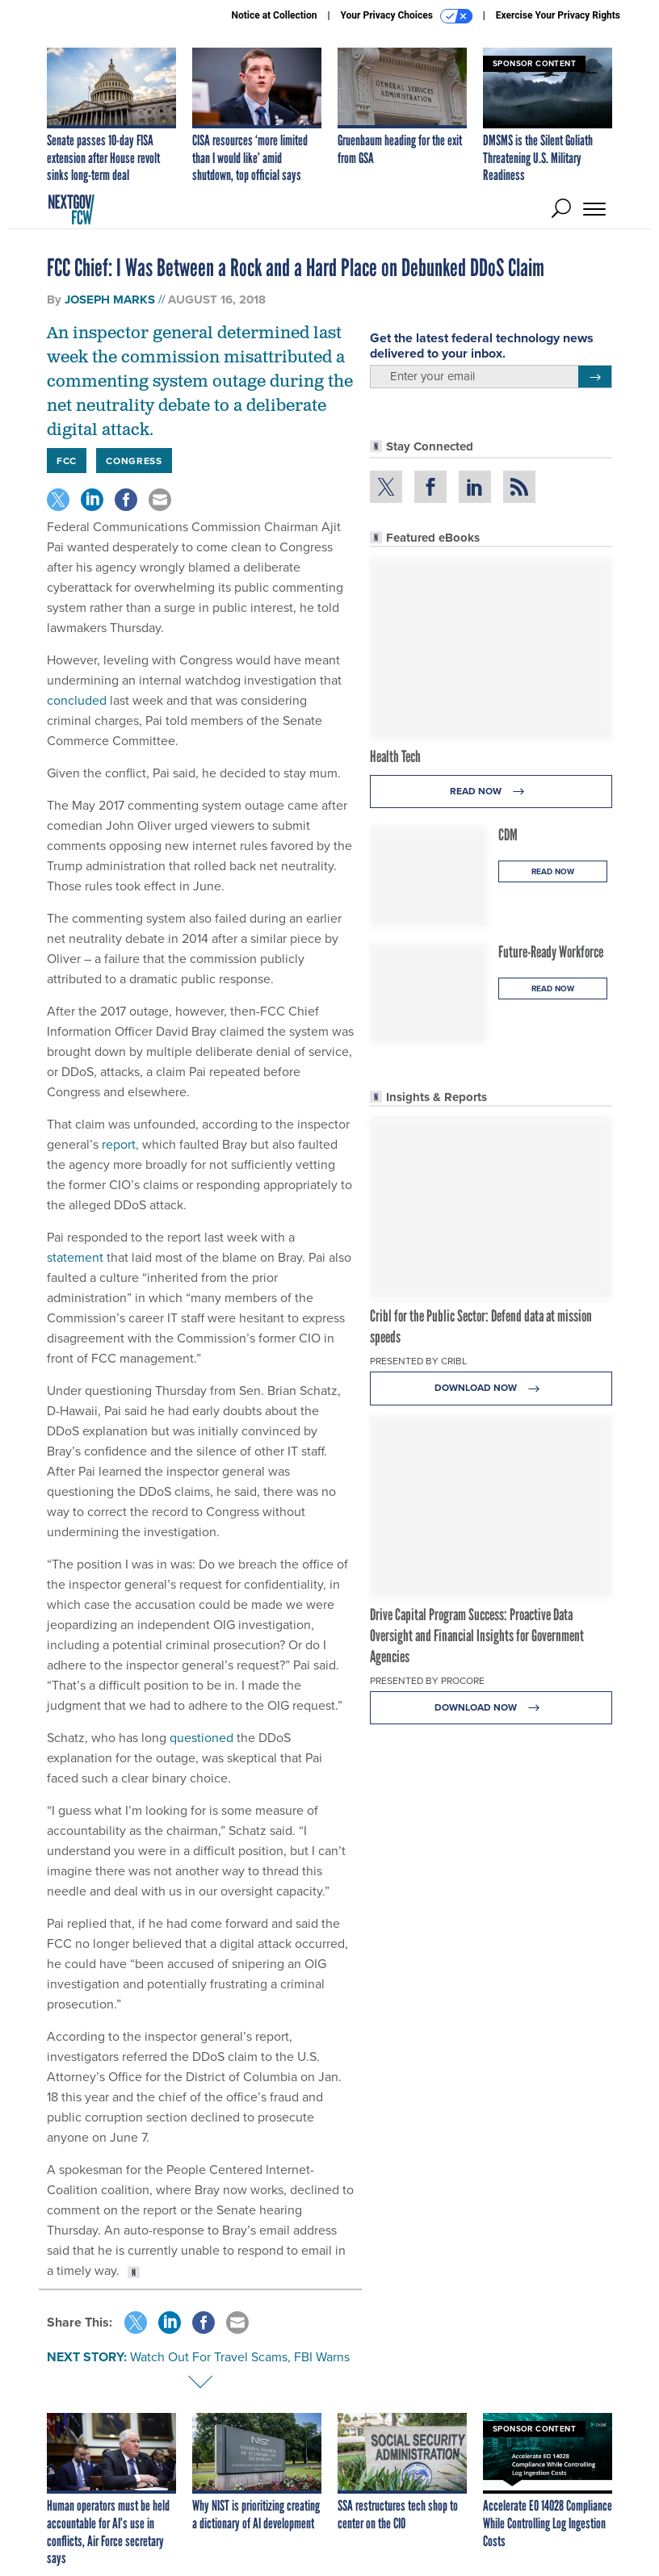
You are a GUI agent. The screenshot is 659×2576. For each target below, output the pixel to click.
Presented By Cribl (418, 1361)
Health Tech (395, 756)
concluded (77, 700)
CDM (508, 834)
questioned (199, 1737)
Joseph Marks (110, 299)
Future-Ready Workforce (550, 951)
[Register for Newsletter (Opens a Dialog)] (594, 377)
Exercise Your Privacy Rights (558, 15)
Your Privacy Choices (406, 16)
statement (75, 1257)
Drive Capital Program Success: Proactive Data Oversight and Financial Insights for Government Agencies (477, 1635)
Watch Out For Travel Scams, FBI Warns (240, 2357)
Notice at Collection (274, 15)
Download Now (491, 1388)
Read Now (491, 791)
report (117, 1144)
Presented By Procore (427, 1680)
